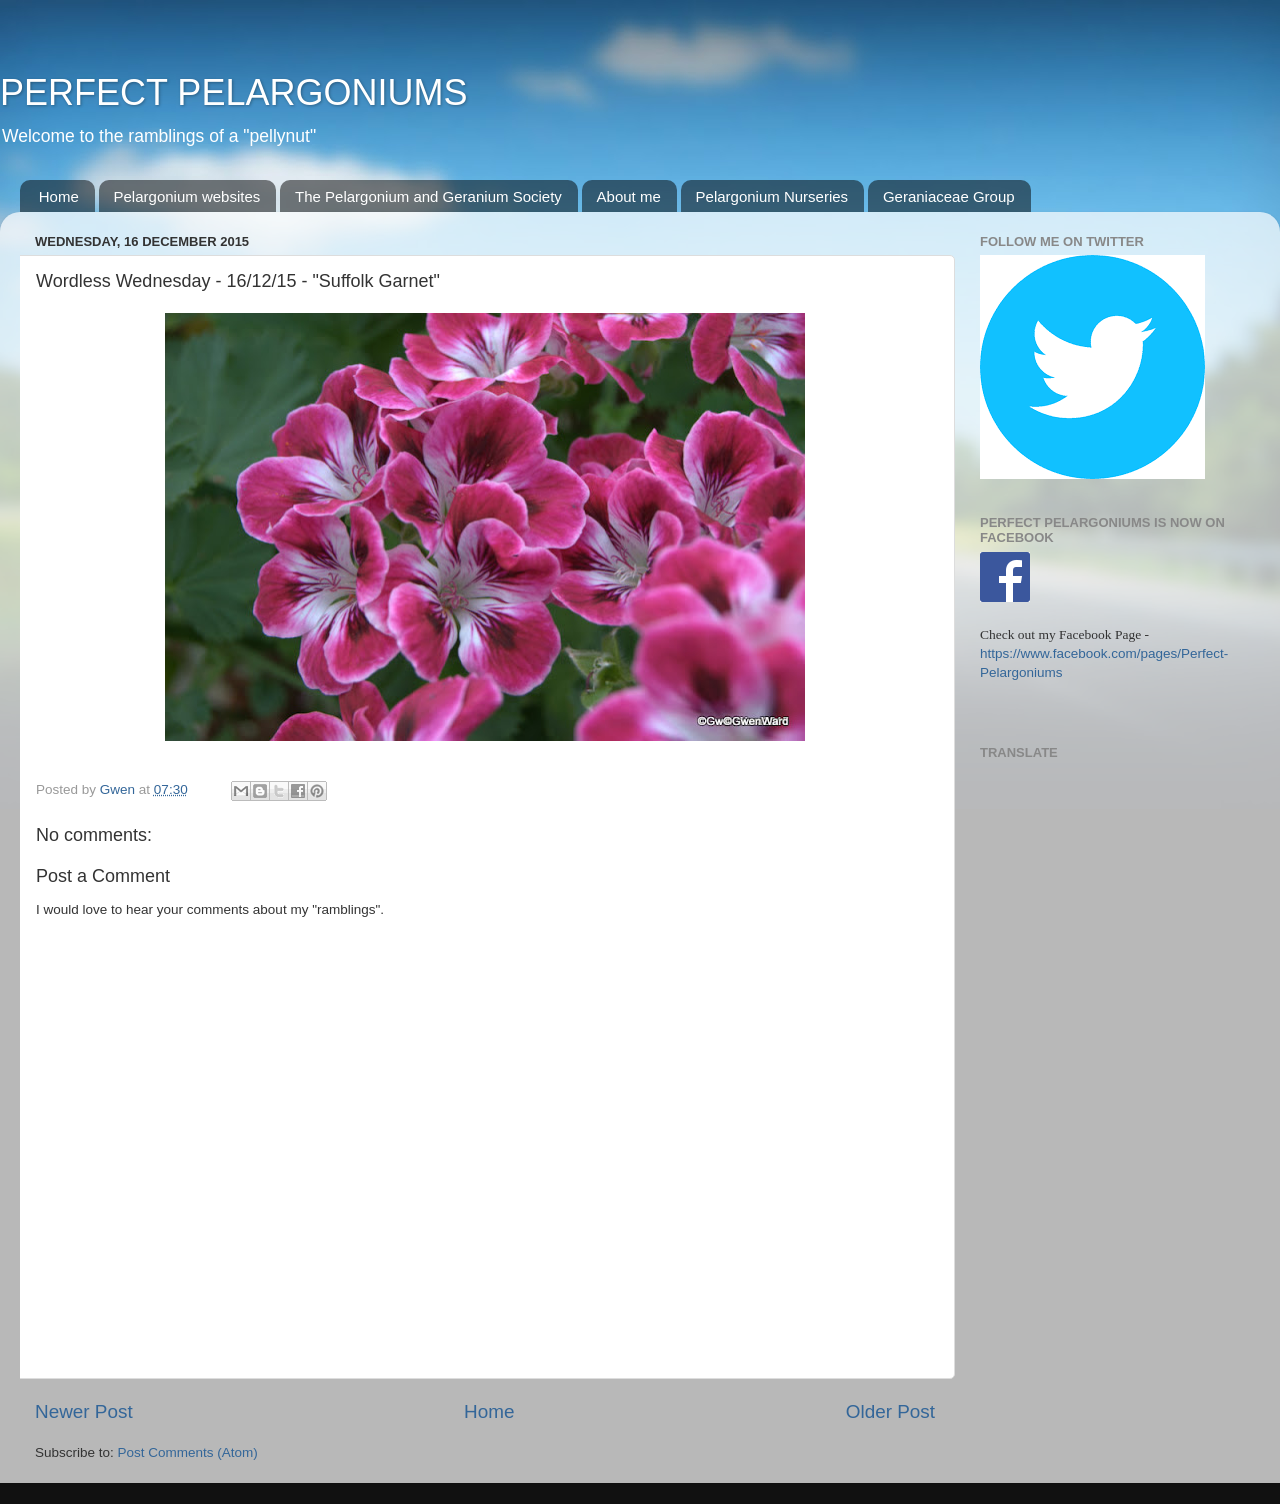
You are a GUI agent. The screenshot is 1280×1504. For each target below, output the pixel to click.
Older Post (890, 1411)
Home (59, 196)
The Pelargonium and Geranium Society (428, 196)
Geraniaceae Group (949, 196)
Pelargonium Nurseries (772, 196)
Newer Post (84, 1411)
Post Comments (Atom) (188, 1452)
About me (629, 196)
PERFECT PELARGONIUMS (233, 92)
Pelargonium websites (187, 196)
